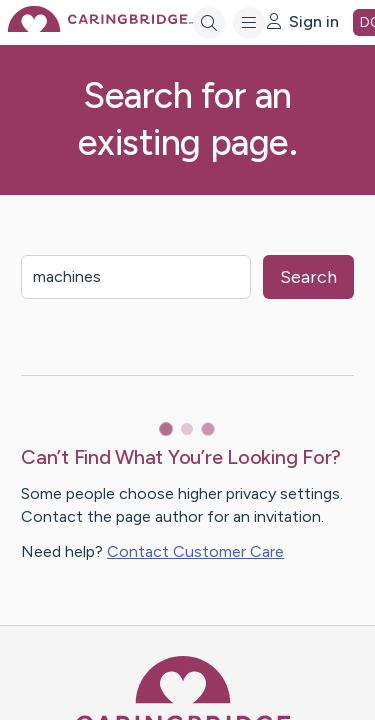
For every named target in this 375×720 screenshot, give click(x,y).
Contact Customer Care (195, 551)
